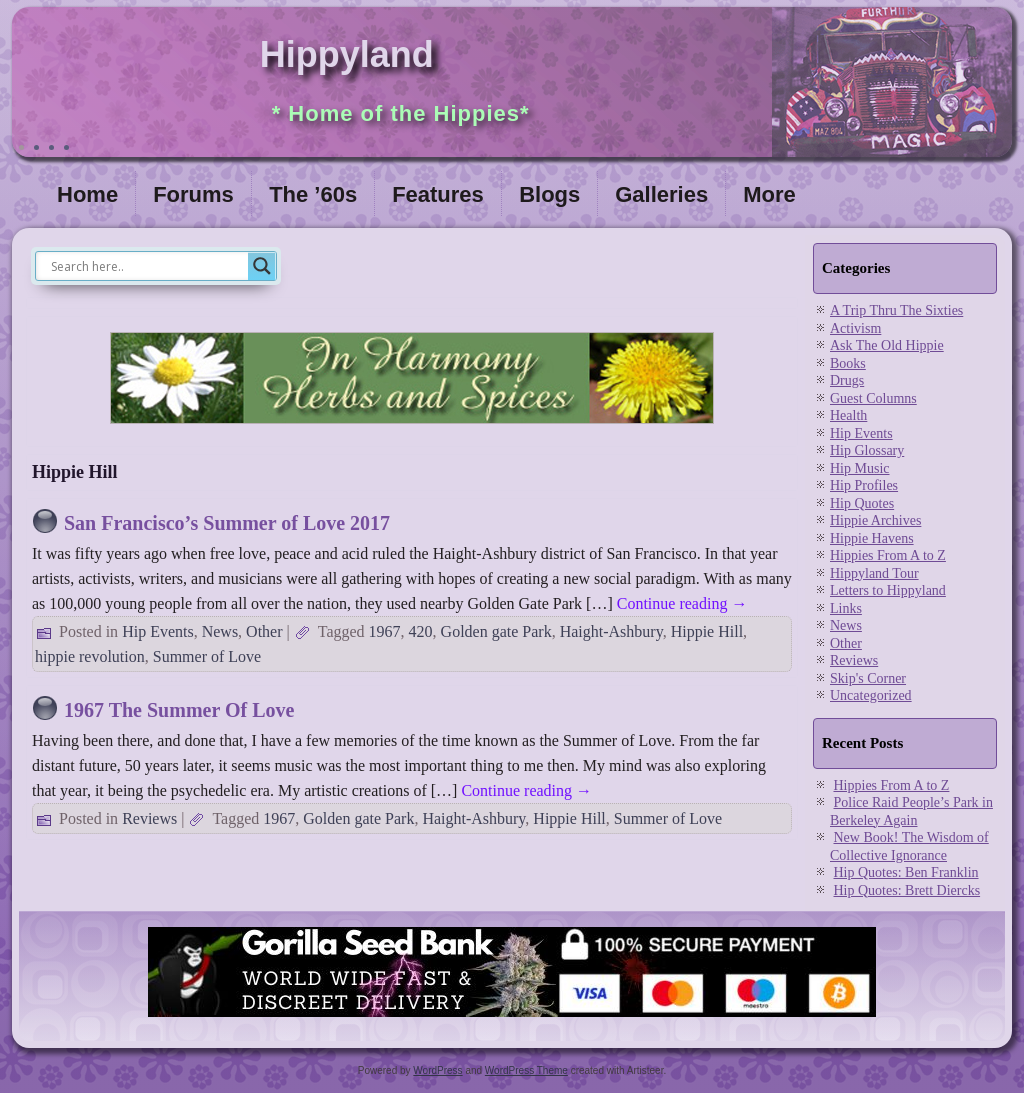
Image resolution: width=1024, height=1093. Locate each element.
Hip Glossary (867, 450)
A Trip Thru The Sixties (896, 310)
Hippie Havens (872, 538)
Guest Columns (873, 398)
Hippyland (347, 54)
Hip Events (158, 631)
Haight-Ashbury (611, 631)
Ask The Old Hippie (887, 345)
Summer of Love (207, 656)
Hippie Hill (707, 631)
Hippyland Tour (874, 573)
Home (87, 194)
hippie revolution (90, 656)
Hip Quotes (862, 503)
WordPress (437, 1070)
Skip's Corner (868, 678)
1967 (385, 631)
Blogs (549, 194)
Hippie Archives (875, 520)
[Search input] (147, 266)
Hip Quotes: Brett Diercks (907, 890)
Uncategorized (871, 695)
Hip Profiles (864, 485)
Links (846, 608)
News (220, 631)
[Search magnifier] (262, 266)
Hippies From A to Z (888, 555)
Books (848, 363)
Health (848, 415)
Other (264, 631)
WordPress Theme (526, 1070)
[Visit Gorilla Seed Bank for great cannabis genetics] (512, 1018)
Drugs (847, 380)
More (769, 194)
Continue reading (682, 603)
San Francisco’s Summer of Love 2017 (227, 523)
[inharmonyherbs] (412, 428)
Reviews (149, 818)
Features (438, 194)
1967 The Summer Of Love (179, 710)
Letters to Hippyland (888, 590)
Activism (855, 328)
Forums (193, 194)
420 (421, 631)
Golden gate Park (496, 631)
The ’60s (313, 194)
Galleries (661, 194)
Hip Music (860, 468)
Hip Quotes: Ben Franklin (906, 872)
